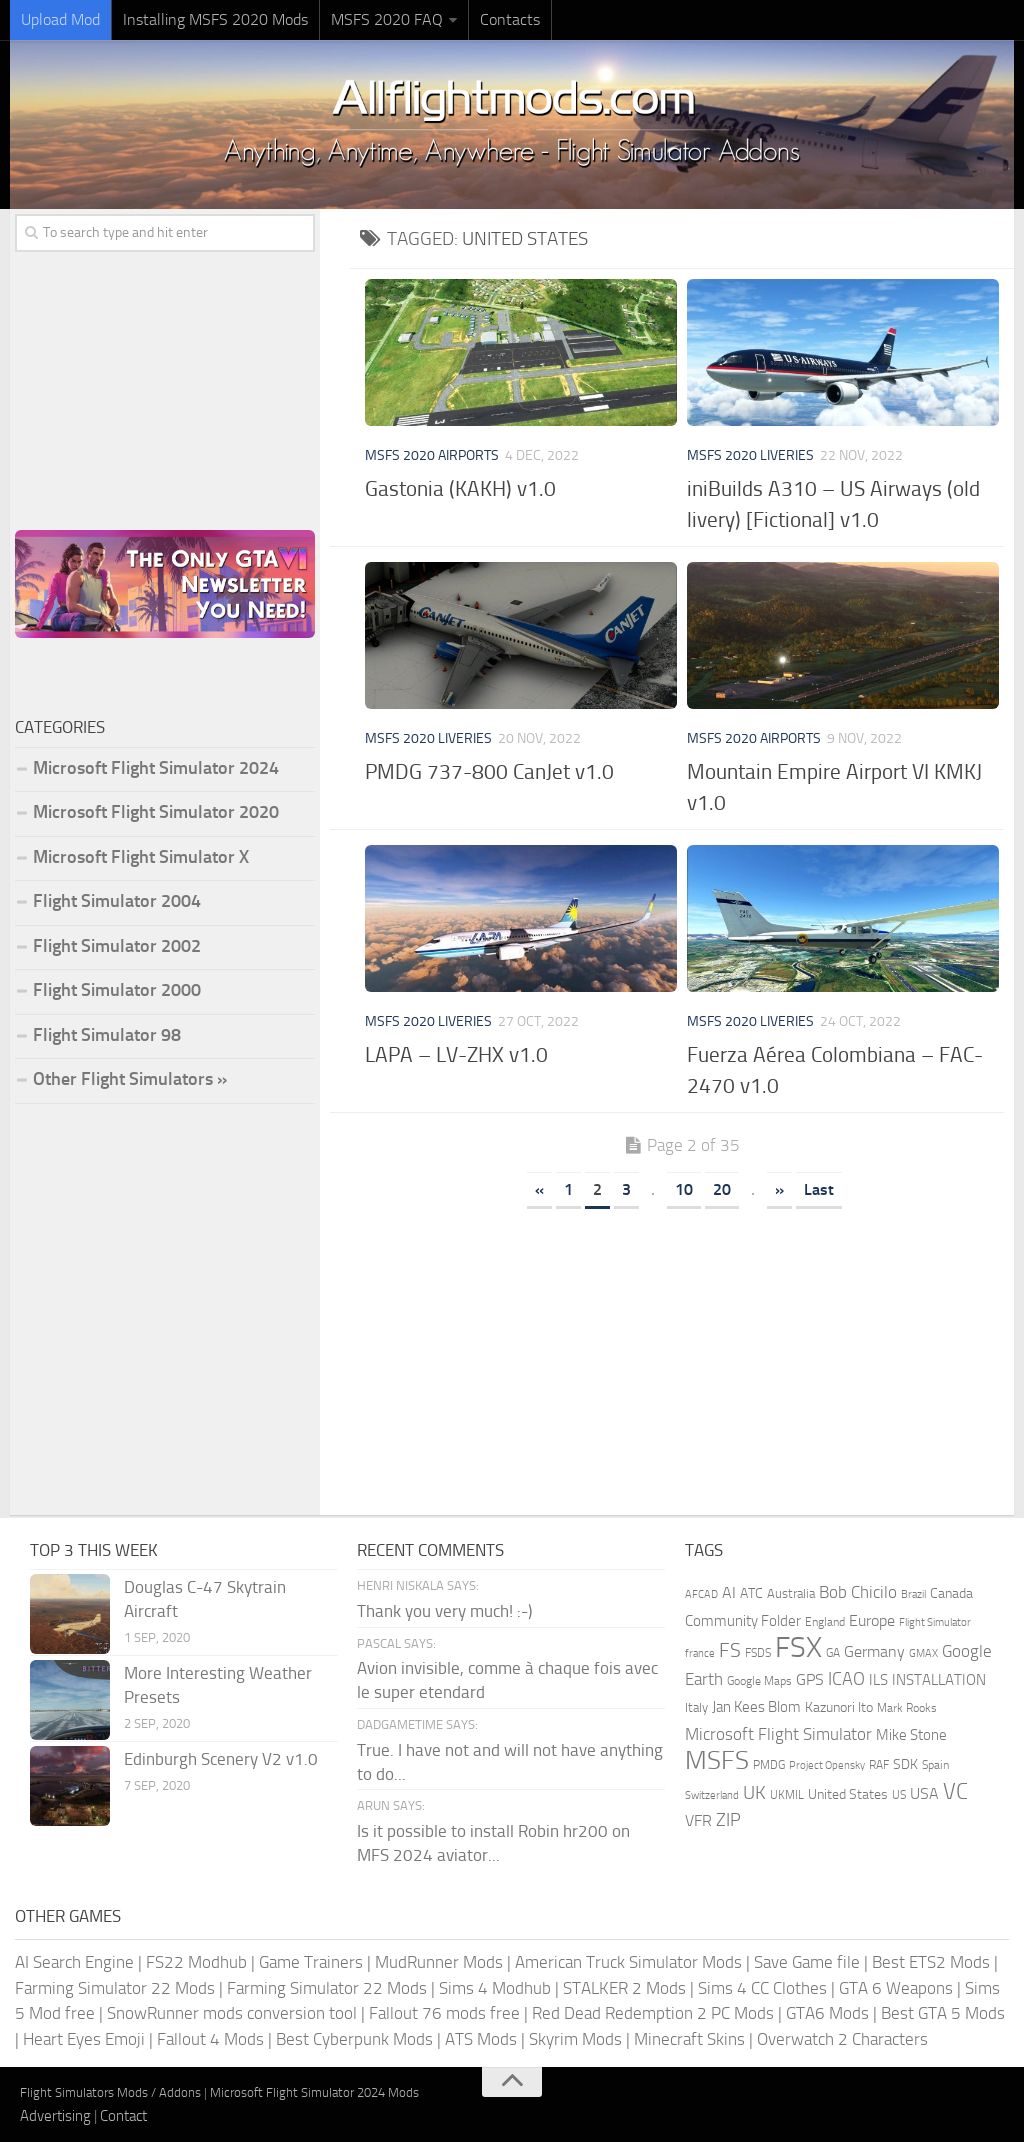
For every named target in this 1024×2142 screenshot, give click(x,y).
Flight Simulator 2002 (117, 946)
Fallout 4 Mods (210, 2039)
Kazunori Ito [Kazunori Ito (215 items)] (839, 1707)
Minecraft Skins (689, 2039)
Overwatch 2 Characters (842, 2039)
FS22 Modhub (196, 1962)
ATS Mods (481, 2039)
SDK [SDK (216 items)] (905, 1764)
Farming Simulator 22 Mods (115, 1988)
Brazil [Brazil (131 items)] (913, 1594)
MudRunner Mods (439, 1962)
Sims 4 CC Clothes (762, 1988)
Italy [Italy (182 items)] (696, 1707)
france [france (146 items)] (700, 1653)
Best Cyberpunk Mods (354, 2039)
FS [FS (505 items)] (730, 1650)
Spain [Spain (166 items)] (935, 1765)
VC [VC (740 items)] (955, 1791)
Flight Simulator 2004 (117, 901)
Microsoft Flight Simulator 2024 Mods (314, 2092)
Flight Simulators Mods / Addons (110, 2092)
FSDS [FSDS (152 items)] (758, 1653)
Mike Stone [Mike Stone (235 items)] (911, 1735)
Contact (123, 2116)
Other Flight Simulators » (130, 1079)
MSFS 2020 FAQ (387, 19)
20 (722, 1189)
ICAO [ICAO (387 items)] (846, 1679)
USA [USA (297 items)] (924, 1793)
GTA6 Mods (827, 2013)
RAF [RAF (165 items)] (879, 1765)
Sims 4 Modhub (495, 1988)
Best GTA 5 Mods (943, 2013)
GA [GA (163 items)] (833, 1653)
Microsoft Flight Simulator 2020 (156, 812)
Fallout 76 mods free (444, 2013)
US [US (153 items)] (899, 1795)
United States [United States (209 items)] (848, 1794)
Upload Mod (60, 19)
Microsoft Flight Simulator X (141, 857)
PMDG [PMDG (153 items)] (769, 1765)
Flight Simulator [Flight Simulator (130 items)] (935, 1622)
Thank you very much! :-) (444, 1611)
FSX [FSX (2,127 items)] (798, 1647)
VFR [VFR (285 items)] (698, 1820)
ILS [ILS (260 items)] (878, 1680)
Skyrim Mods (575, 2039)
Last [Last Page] (819, 1189)
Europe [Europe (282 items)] (872, 1620)
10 (684, 1189)
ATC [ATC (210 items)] (751, 1593)
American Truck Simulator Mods (628, 1962)
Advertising (55, 2116)
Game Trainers (311, 1962)
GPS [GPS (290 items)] (810, 1679)
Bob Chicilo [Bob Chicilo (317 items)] (858, 1592)
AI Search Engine (74, 1962)
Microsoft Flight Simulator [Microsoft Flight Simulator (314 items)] (778, 1734)
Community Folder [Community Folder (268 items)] (743, 1621)
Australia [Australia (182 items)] (791, 1593)
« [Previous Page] (539, 1189)
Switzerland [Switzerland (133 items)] (712, 1795)
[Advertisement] (682, 1355)
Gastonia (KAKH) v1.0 (460, 488)
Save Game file (807, 1962)
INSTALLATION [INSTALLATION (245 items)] (939, 1680)
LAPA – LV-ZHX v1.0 (456, 1054)
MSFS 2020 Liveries (750, 455)
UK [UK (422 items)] (754, 1793)
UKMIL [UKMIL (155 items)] (787, 1795)
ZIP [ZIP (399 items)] (728, 1820)
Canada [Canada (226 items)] (951, 1593)
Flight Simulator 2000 (117, 990)
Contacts (510, 19)
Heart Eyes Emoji (84, 2039)
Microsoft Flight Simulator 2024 (156, 768)
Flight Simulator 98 (107, 1035)
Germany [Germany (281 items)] (874, 1651)
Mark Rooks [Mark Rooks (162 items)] (907, 1708)
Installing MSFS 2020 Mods (215, 19)
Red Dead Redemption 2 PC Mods (653, 2013)
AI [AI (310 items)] (729, 1592)
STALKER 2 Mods (624, 1988)
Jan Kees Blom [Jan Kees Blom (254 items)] (756, 1707)
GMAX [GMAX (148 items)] (923, 1653)
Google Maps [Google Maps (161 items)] (759, 1681)
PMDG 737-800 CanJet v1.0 (489, 771)
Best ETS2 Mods (931, 1962)
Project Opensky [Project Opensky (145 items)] (827, 1765)
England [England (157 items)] (825, 1622)
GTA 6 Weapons (896, 1988)
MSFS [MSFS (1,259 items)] (717, 1760)
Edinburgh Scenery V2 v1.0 (221, 1759)
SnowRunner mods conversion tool (232, 2013)
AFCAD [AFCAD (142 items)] (701, 1594)
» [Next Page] (779, 1189)
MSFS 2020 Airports (432, 455)
